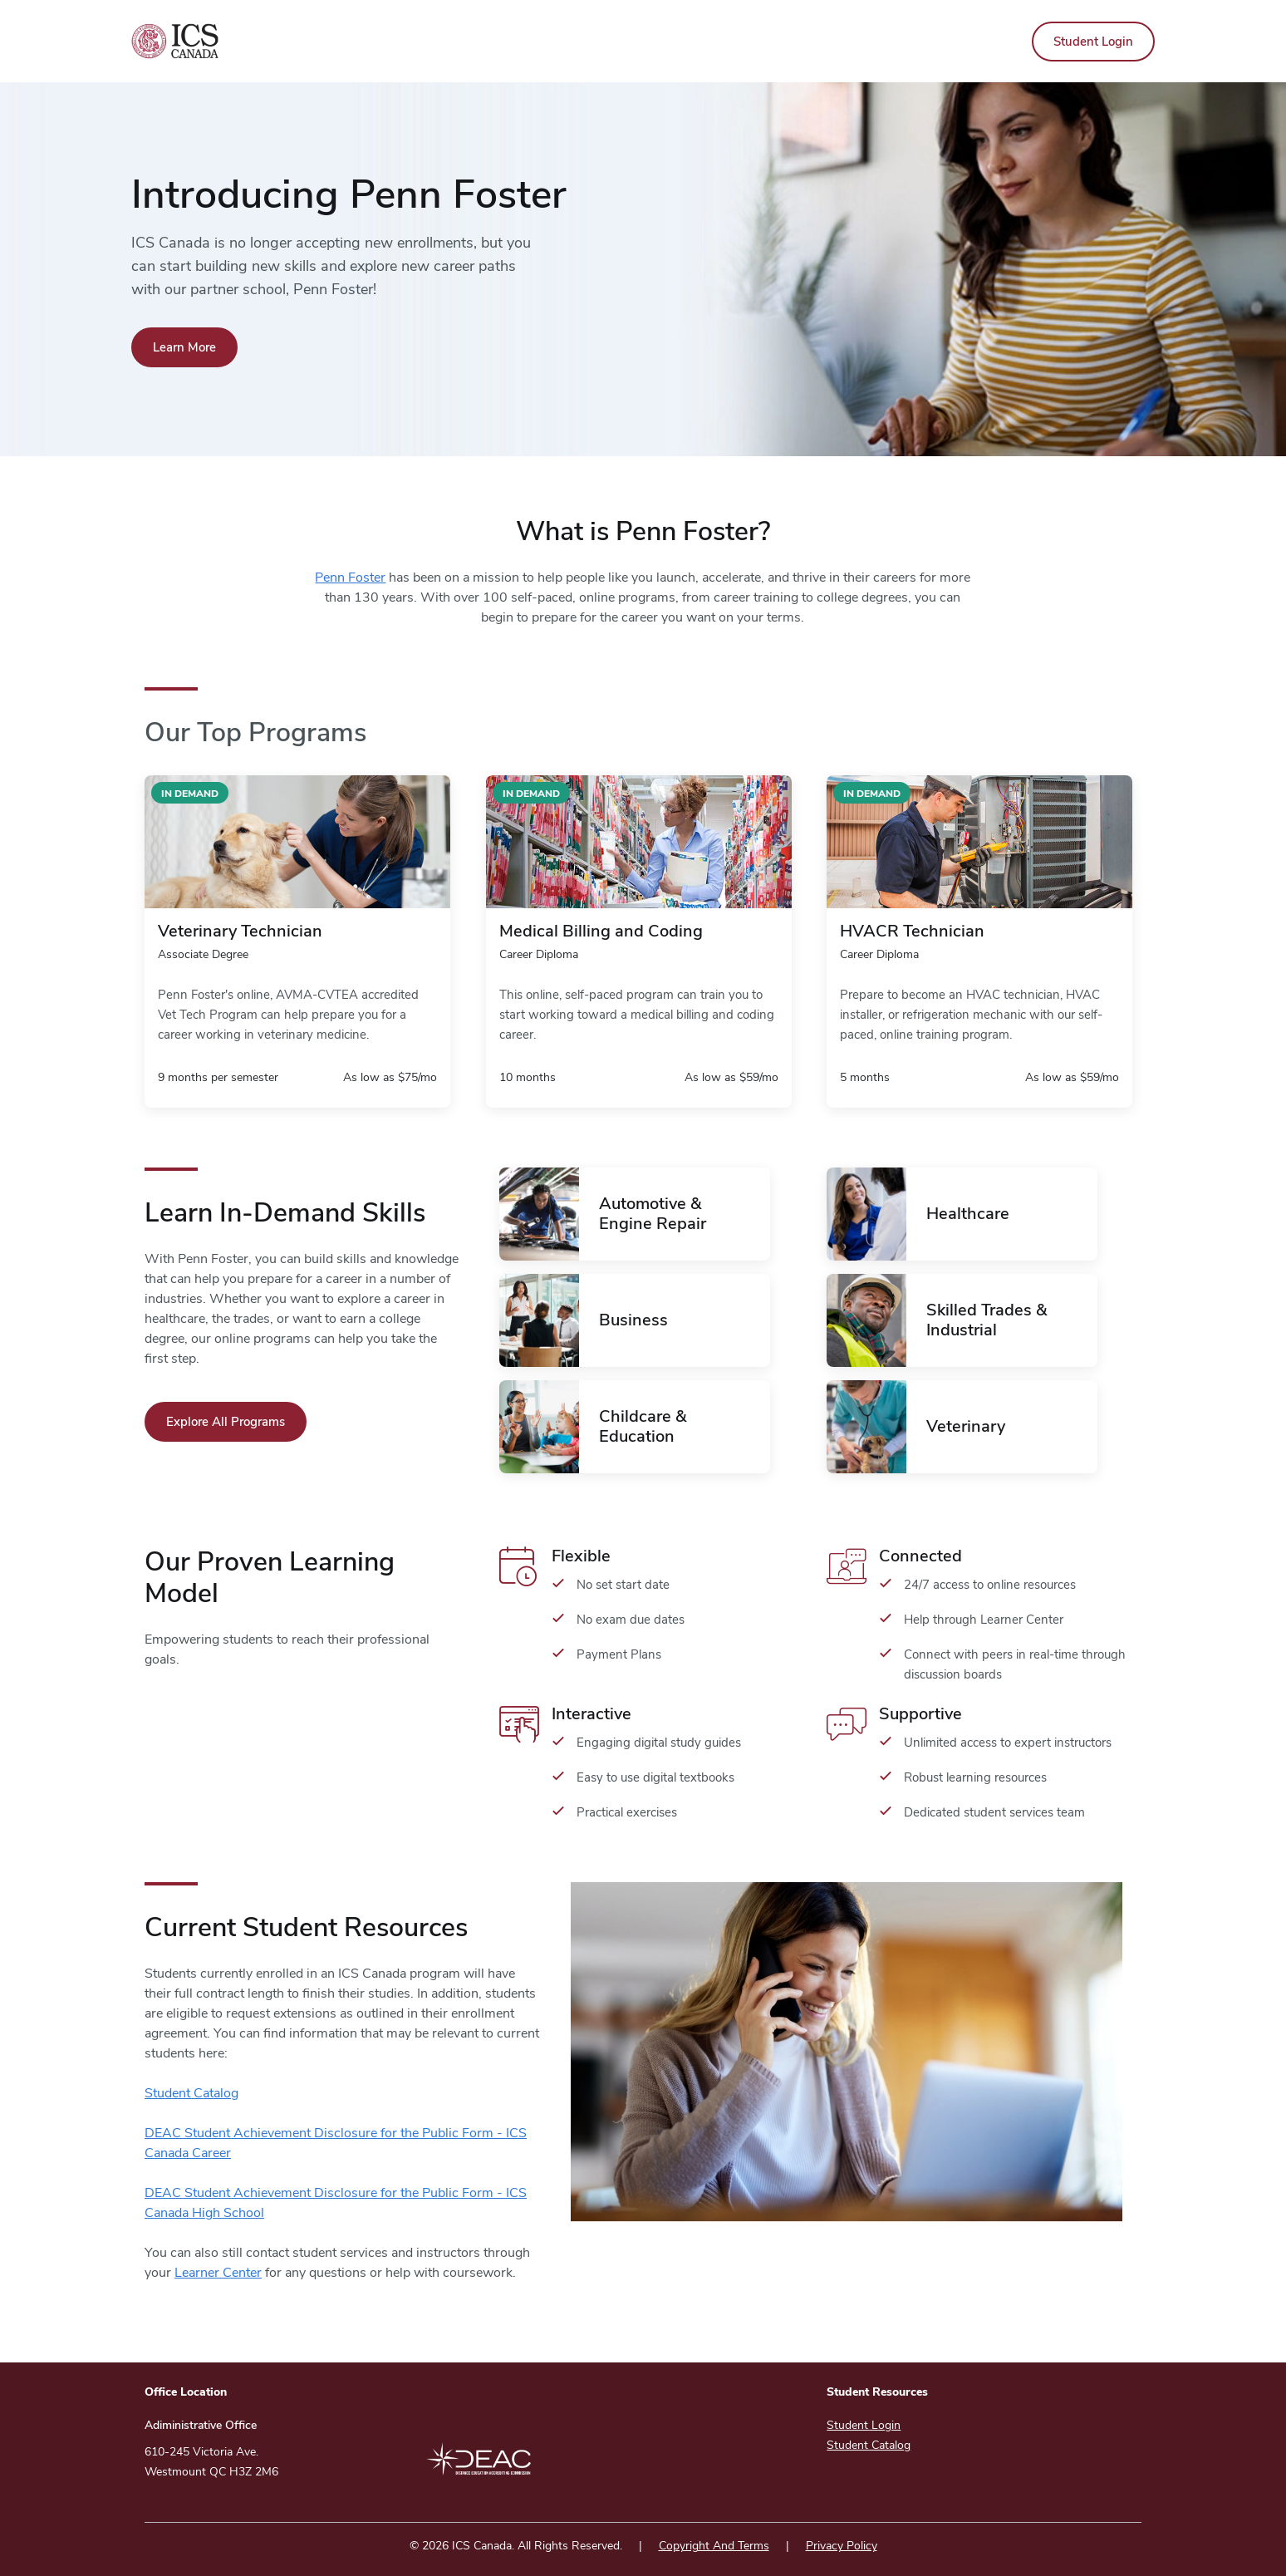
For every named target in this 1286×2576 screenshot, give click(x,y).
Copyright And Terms (714, 2546)
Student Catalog (191, 2093)
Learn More (184, 347)
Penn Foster (350, 577)
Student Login (1093, 41)
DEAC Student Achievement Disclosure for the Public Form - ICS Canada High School (336, 2203)
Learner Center (218, 2273)
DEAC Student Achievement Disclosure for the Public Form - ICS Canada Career (336, 2143)
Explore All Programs (225, 1421)
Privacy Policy (841, 2546)
